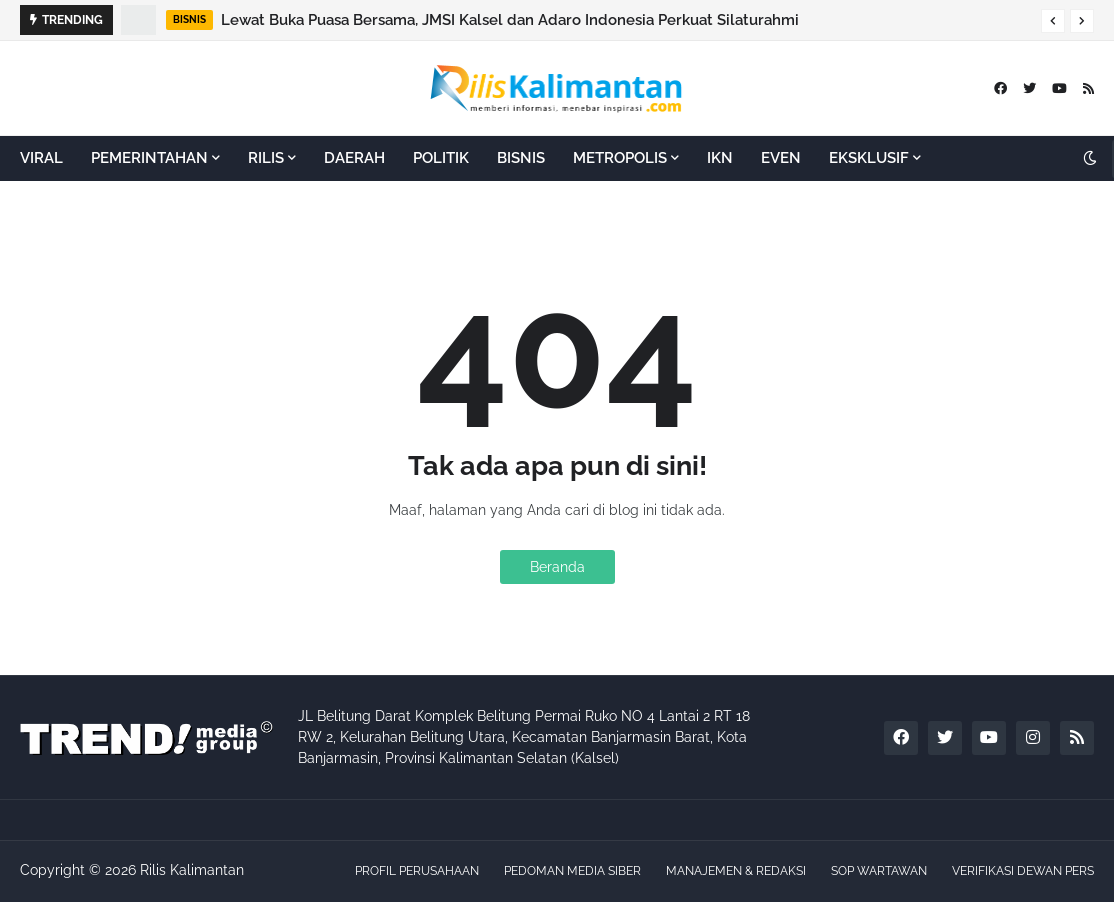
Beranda (557, 567)
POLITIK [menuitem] (441, 158)
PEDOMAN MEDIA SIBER (572, 871)
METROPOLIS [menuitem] (620, 158)
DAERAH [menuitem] (354, 158)
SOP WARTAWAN (879, 871)
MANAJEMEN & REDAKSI (736, 871)
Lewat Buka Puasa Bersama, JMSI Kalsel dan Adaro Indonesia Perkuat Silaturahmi (510, 20)
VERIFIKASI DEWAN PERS (1023, 871)
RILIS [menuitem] (266, 158)
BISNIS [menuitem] (521, 158)
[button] (1053, 21)
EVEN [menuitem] (781, 158)
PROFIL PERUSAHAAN (417, 871)
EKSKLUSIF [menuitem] (869, 158)
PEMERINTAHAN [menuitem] (149, 158)
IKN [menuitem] (720, 158)
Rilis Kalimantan (192, 870)
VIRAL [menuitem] (41, 158)
